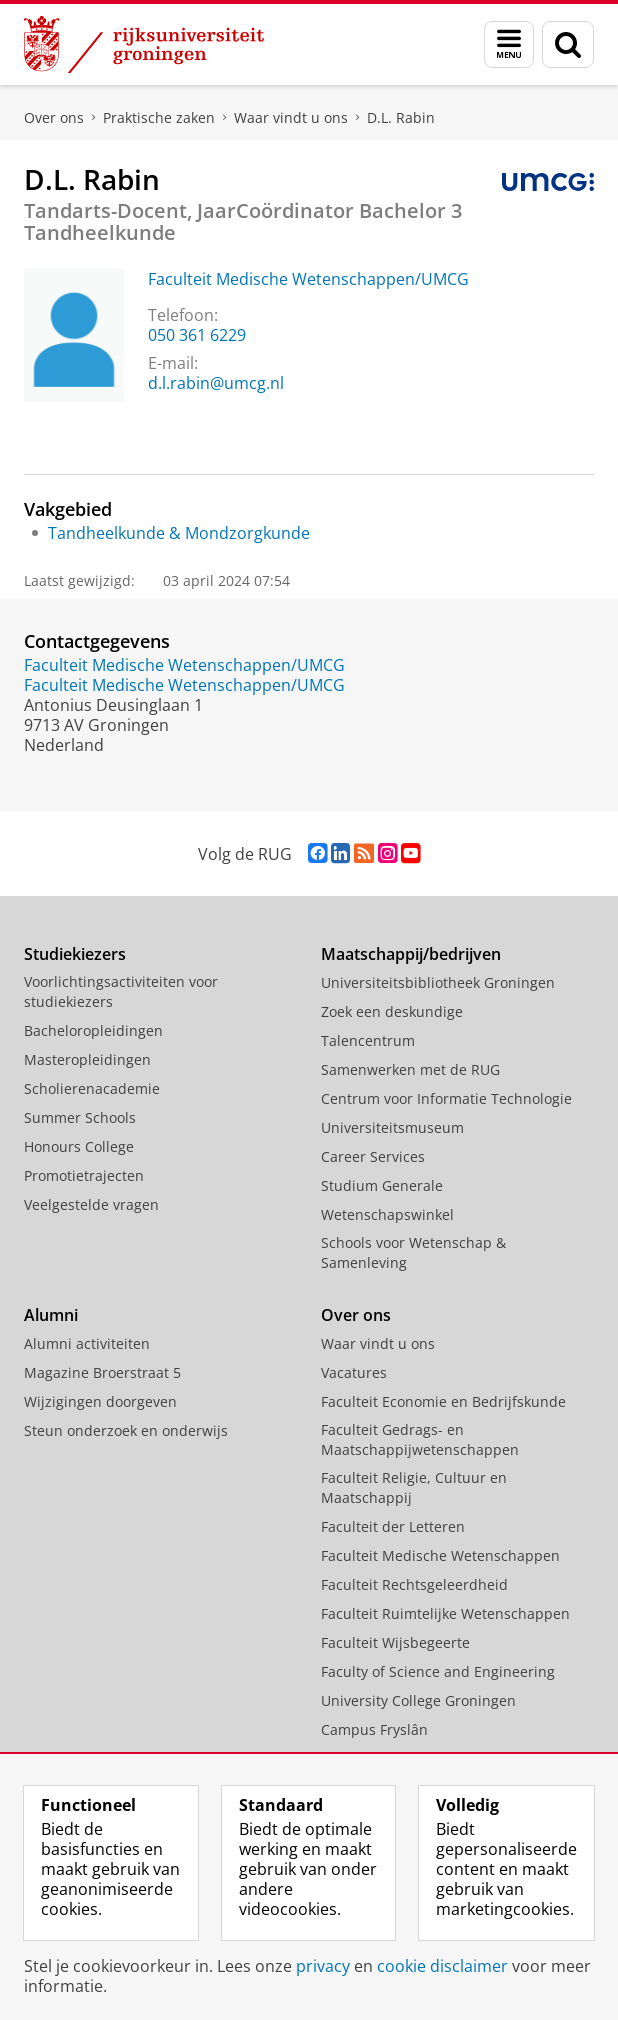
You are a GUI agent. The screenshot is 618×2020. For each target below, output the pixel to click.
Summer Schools (80, 1117)
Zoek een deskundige (392, 1011)
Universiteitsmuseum (392, 1127)
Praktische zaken (159, 117)
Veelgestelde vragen (91, 1204)
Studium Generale (382, 1185)
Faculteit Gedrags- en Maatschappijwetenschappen (420, 1439)
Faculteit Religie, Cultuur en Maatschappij (414, 1487)
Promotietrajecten (84, 1175)
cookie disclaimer (442, 1966)
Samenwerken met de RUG (410, 1069)
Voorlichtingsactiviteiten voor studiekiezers (121, 991)
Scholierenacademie (92, 1088)
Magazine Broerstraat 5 (102, 1372)
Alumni (51, 1315)
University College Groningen (418, 1700)
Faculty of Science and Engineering (438, 1671)
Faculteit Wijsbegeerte (395, 1642)
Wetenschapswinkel (387, 1214)
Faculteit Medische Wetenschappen (440, 1555)
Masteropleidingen (87, 1059)
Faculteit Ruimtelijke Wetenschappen (445, 1613)
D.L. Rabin (401, 117)
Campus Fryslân (374, 1729)
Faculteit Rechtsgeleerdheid (414, 1584)
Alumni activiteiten (87, 1343)
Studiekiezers (75, 954)
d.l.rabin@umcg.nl (216, 383)
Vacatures (354, 1372)
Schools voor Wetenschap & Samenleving (413, 1252)
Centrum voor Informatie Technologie (446, 1098)
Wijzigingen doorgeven (100, 1401)
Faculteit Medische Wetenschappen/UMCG (308, 279)
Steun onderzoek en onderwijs (126, 1430)
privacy (323, 1966)
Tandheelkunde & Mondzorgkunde (179, 533)
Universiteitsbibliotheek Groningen (438, 982)
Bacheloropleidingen (93, 1030)
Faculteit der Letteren (393, 1526)
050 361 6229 (197, 335)
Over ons (54, 117)
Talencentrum (368, 1040)
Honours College (79, 1146)
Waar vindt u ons (291, 117)
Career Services (373, 1156)
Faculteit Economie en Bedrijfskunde (443, 1401)
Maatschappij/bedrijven (411, 954)
